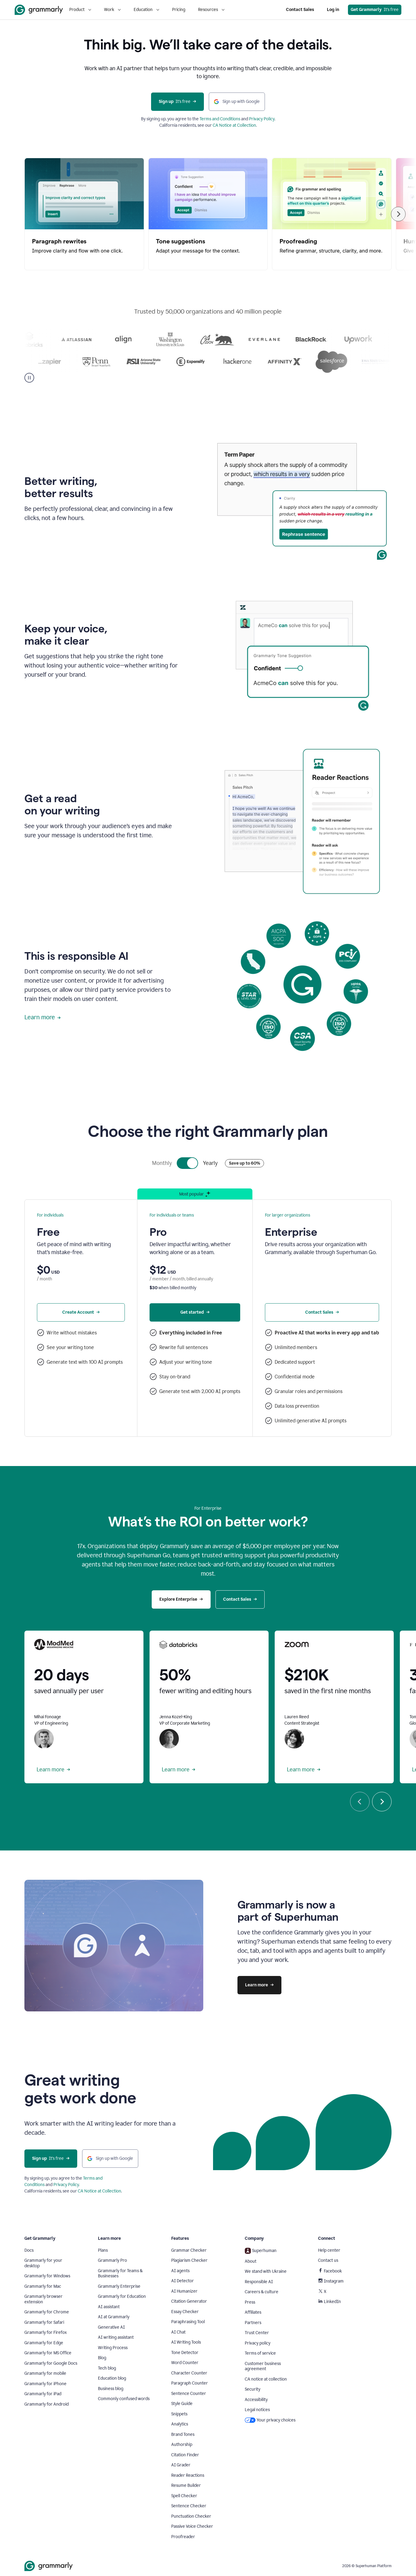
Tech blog (107, 2368)
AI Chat (178, 2332)
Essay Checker (185, 2311)
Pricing (178, 9)
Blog (102, 2357)
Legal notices (257, 2409)
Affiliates (253, 2312)
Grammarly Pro (112, 2260)
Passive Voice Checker (192, 2526)
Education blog (112, 2378)
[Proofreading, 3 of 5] (332, 214)
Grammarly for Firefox (45, 2332)
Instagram (331, 2281)
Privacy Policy (262, 119)
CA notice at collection (266, 2379)
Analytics (179, 2424)
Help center (329, 2250)
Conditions (230, 119)
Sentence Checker (188, 2506)
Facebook (330, 2271)
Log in (333, 9)
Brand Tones (182, 2434)
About (250, 2261)
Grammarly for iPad (42, 2393)
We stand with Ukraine (266, 2271)
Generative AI (111, 2327)
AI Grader (180, 2465)
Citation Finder (185, 2455)
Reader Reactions (187, 2475)
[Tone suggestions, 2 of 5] (208, 214)
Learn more (42, 1017)
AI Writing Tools (186, 2342)
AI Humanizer (184, 2291)
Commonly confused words (124, 2398)
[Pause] (29, 378)
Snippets (179, 2414)
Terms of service (260, 2353)
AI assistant (109, 2306)
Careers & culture (261, 2291)
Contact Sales (300, 9)
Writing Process (113, 2347)
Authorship (181, 2444)
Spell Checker (184, 2495)
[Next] (398, 214)
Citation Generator (189, 2301)
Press (250, 2302)
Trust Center (257, 2332)
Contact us (328, 2260)
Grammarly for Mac (42, 2286)
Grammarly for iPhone (45, 2383)
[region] (208, 214)
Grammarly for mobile (45, 2373)
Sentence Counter (188, 2393)
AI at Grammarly (113, 2316)
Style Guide (182, 2403)
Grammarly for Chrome (46, 2312)
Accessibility (256, 2399)
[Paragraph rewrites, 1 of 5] (84, 214)
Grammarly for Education (122, 2296)
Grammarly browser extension (43, 2299)
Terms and (210, 119)
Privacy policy (257, 2343)
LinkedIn (329, 2301)
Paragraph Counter (189, 2383)
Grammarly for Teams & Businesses (120, 2273)
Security (252, 2389)
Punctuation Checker (191, 2516)
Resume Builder (186, 2485)
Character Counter (189, 2373)
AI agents (180, 2270)
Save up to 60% (244, 1163)
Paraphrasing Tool (188, 2321)
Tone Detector (184, 2352)
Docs (29, 2250)
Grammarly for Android (46, 2404)
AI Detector (182, 2280)
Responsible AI (259, 2281)
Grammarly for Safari (44, 2322)
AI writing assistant (116, 2337)
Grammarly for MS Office (47, 2353)
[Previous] (360, 1801)
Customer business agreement (263, 2366)
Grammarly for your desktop (43, 2263)
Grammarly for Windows (47, 2276)
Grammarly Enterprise (119, 2286)
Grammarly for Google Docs (50, 2363)
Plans (103, 2250)
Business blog (110, 2388)
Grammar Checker (189, 2250)
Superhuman (261, 2251)
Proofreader (183, 2536)
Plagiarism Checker (189, 2260)
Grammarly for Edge (43, 2342)
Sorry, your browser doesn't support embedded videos (302, 503)
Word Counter (184, 2362)
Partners (253, 2322)
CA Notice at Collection (234, 125)
